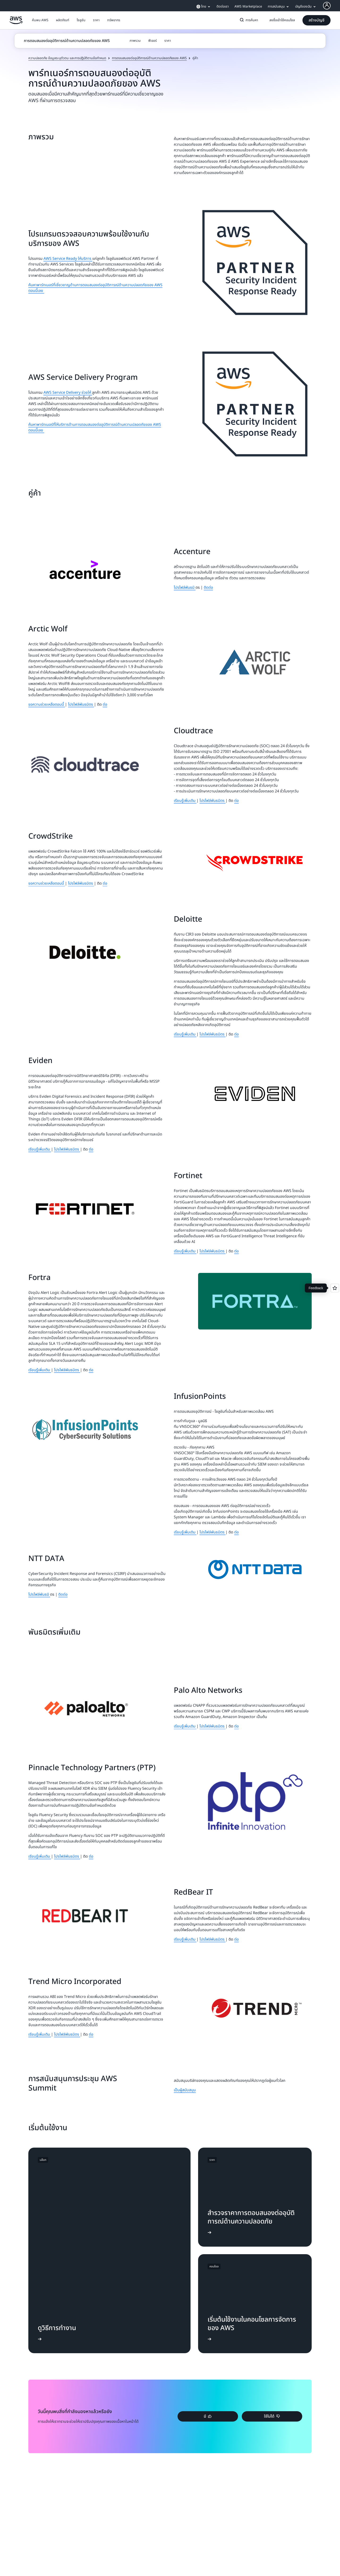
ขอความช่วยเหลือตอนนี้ (46, 704)
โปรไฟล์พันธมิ (185, 587)
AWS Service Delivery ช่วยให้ (67, 392)
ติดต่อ (208, 587)
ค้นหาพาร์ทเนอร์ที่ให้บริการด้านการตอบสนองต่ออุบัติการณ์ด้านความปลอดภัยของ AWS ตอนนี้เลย (94, 427)
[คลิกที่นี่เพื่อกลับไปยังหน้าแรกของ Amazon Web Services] (15, 23)
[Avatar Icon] (327, 5)
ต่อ (105, 704)
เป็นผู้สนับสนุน (185, 2090)
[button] (40, 20)
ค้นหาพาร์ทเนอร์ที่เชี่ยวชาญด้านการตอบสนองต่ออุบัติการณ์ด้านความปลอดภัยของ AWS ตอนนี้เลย (95, 288)
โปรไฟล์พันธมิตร (81, 704)
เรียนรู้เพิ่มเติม (185, 800)
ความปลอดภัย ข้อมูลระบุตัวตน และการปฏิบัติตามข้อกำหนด (67, 58)
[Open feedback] (335, 1288)
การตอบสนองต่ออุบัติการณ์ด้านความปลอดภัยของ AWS (149, 58)
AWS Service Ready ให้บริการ (67, 258)
